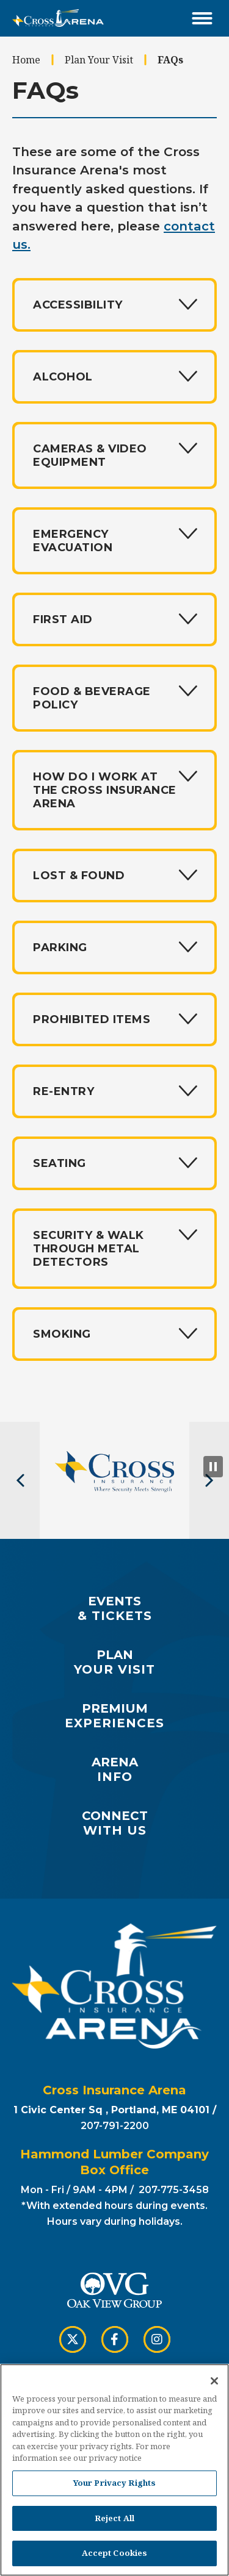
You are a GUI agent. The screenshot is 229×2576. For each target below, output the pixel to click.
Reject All (114, 2522)
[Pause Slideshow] (213, 1466)
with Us (114, 1823)
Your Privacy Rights (114, 2486)
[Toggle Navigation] (202, 18)
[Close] (214, 2385)
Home (26, 59)
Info (114, 1769)
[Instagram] (157, 2339)
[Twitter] (72, 2339)
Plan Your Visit (99, 59)
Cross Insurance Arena (58, 18)
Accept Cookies (115, 2557)
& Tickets (114, 1608)
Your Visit (114, 1662)
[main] (114, 729)
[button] (20, 1480)
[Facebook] (114, 2339)
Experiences (114, 1715)
